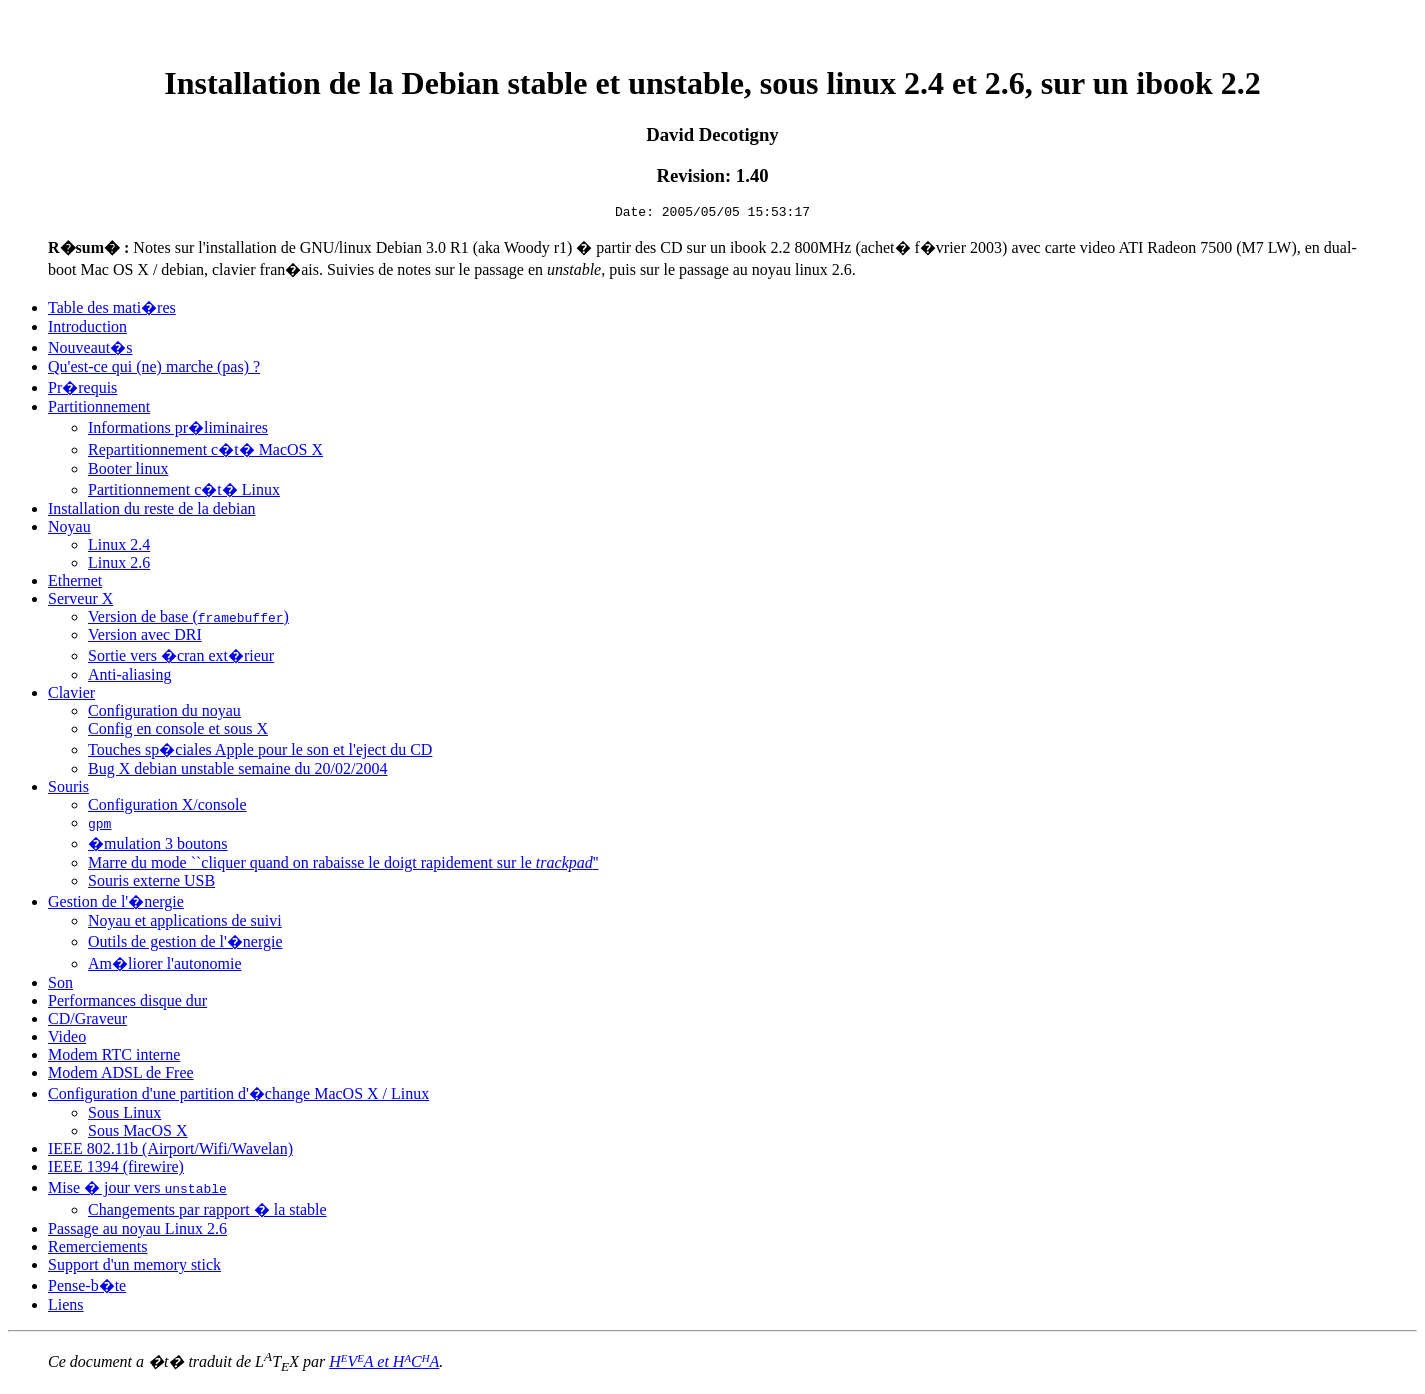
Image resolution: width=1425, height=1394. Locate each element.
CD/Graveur (87, 1021)
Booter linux (128, 471)
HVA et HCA (384, 1364)
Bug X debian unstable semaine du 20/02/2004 (238, 771)
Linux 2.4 (119, 547)
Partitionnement (99, 409)
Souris (68, 789)
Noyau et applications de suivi (185, 923)
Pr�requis (82, 390)
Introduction (87, 329)
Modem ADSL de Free (121, 1075)
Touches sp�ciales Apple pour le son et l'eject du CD (260, 752)
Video (67, 1039)
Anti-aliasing (130, 677)
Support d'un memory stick (134, 1267)
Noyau (69, 529)
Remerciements (98, 1249)
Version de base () (188, 619)
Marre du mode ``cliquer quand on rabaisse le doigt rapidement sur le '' (343, 865)
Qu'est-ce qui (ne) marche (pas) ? (154, 369)
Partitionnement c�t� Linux (184, 492)
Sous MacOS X (138, 1133)
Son (60, 985)
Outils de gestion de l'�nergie (185, 944)
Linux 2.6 (119, 565)
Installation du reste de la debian (151, 511)
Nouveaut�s (90, 350)
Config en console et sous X (178, 731)
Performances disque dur (127, 1003)
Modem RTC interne (114, 1057)
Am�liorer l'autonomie (165, 966)
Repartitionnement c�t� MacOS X (205, 452)
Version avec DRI (145, 637)
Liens (66, 1307)
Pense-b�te (87, 1288)
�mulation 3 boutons (158, 846)
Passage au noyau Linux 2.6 (137, 1231)
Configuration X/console (167, 807)
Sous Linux (124, 1115)
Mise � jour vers (137, 1190)
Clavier (71, 695)
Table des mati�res (112, 310)
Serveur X (80, 601)
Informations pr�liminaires (178, 430)
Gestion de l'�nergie (116, 904)
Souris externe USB (151, 883)
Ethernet (75, 583)
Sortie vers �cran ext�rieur (181, 658)
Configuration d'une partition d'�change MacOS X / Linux (238, 1096)
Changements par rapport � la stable (207, 1212)
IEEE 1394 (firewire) (116, 1169)
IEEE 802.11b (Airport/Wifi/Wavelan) (170, 1151)
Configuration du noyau (164, 713)
